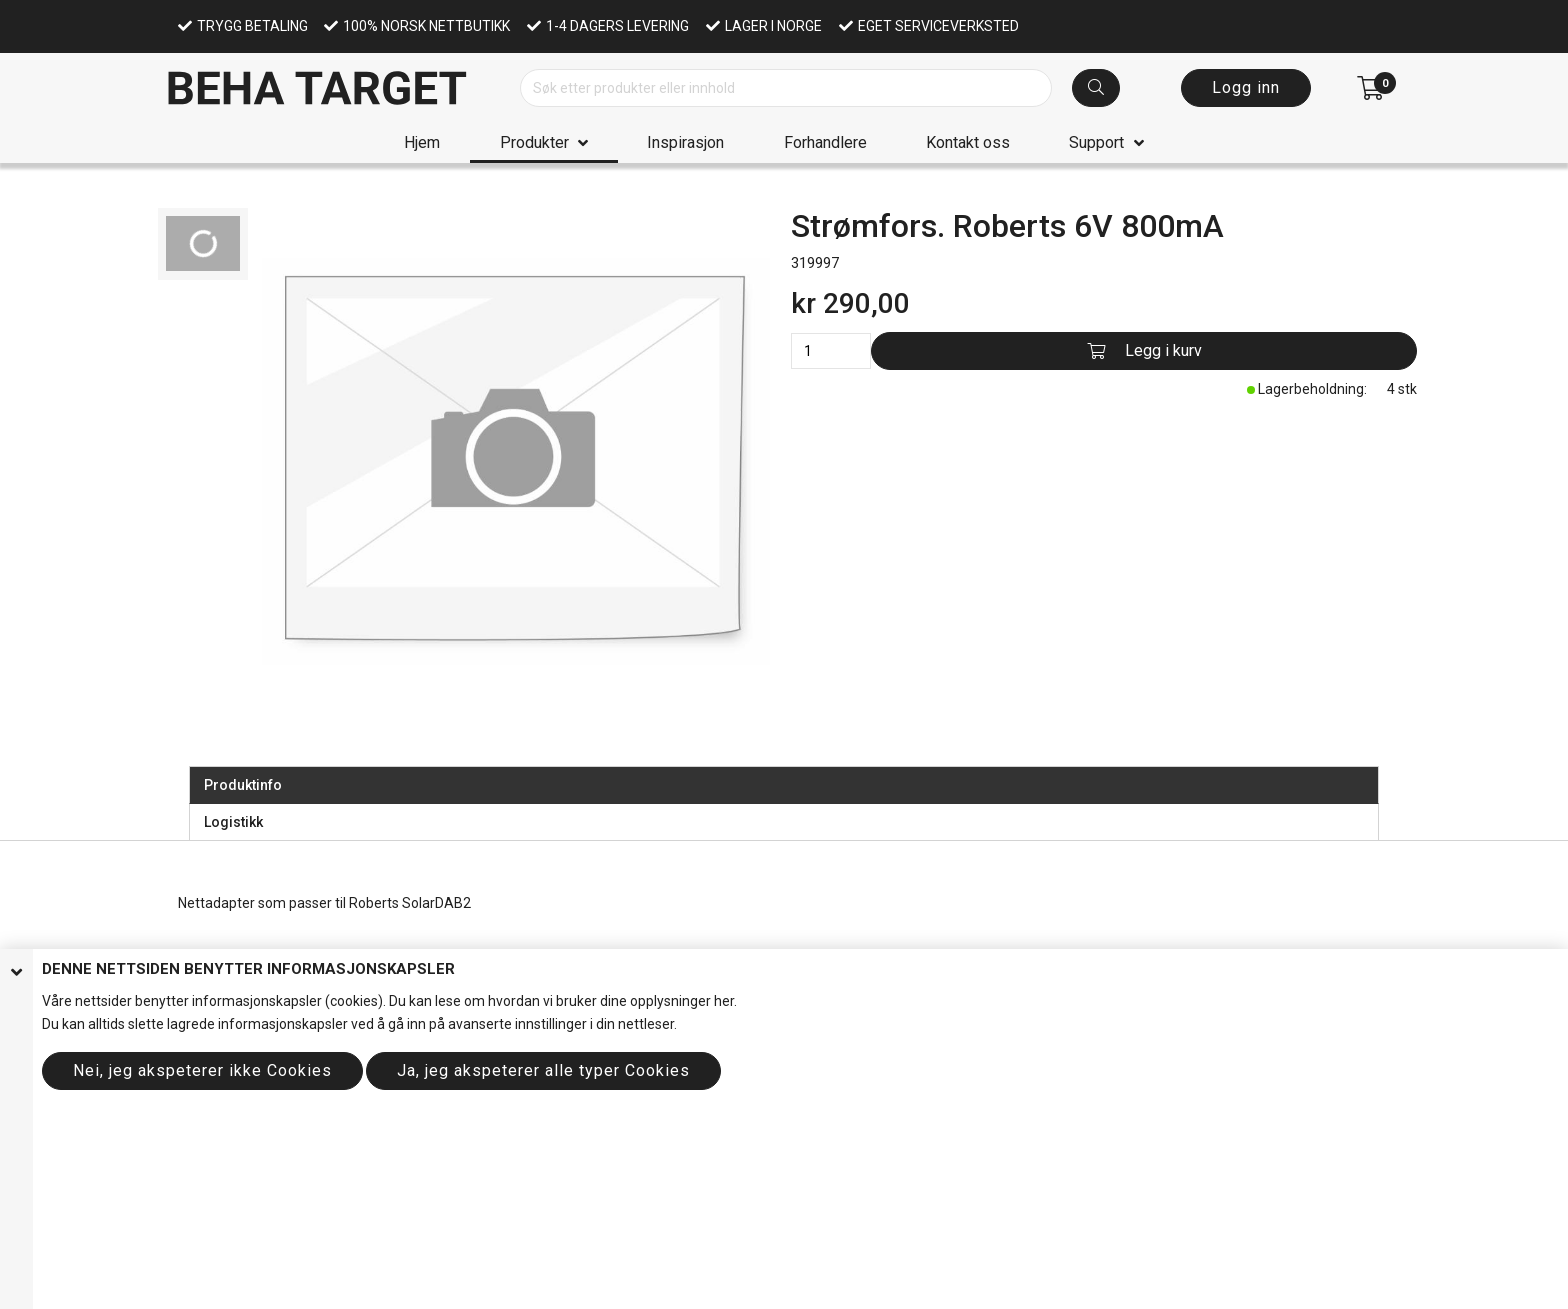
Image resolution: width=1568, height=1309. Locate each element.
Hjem (422, 142)
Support (1096, 142)
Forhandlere (825, 142)
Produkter (534, 142)
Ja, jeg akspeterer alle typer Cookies (543, 1070)
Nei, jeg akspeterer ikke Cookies (202, 1070)
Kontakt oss (968, 142)
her (724, 1001)
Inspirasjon (685, 142)
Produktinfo (243, 785)
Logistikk (233, 822)
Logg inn (1246, 87)
